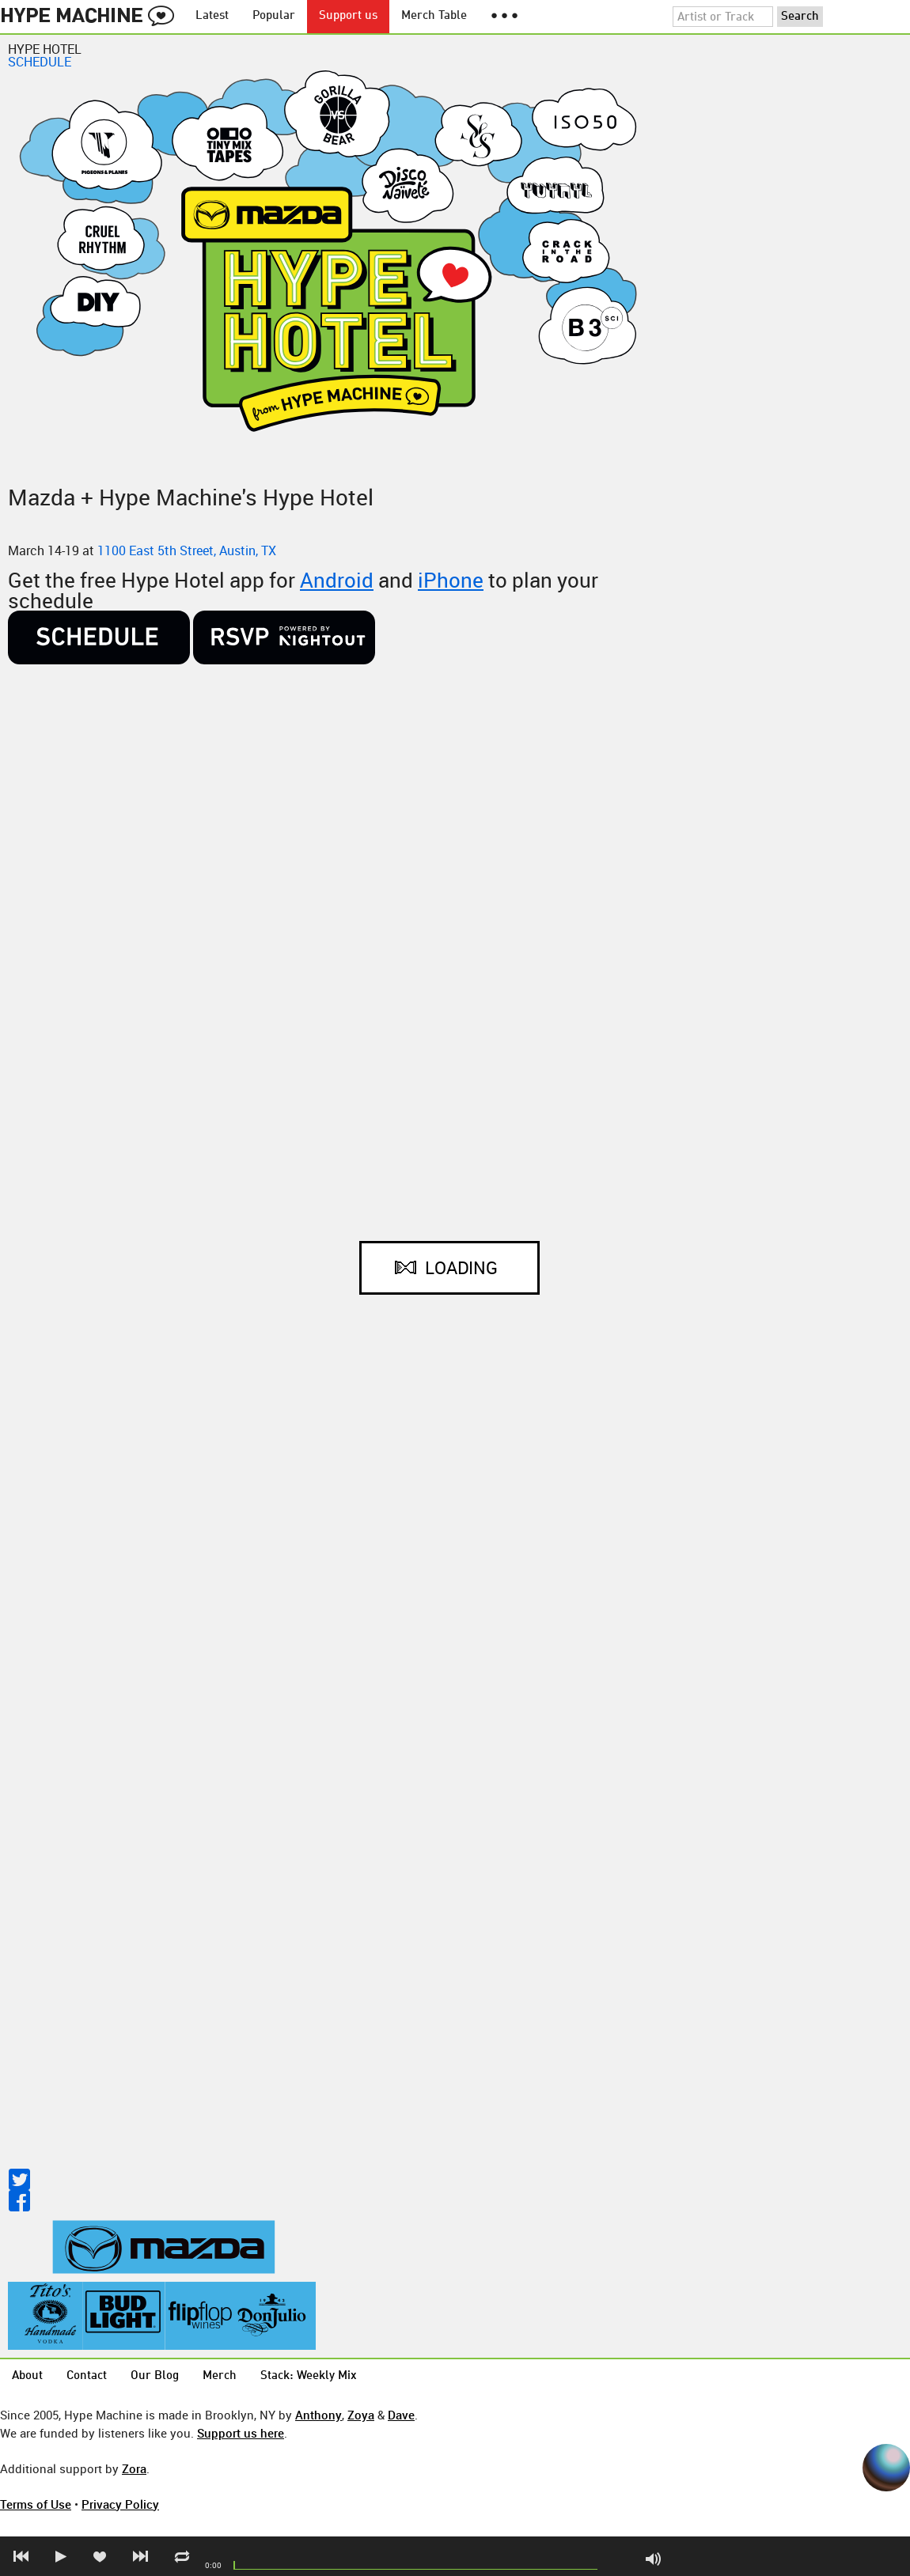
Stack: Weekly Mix (308, 2376)
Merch (220, 2376)
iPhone (450, 580)
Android (336, 580)
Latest (212, 16)
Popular (273, 16)
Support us (348, 16)
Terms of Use (35, 2504)
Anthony (318, 2415)
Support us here (240, 2433)
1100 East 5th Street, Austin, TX (186, 550)
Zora (134, 2468)
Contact (86, 2376)
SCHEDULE (39, 61)
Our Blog (155, 2376)
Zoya (360, 2415)
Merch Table (434, 16)
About (27, 2376)
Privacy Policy (120, 2504)
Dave (401, 2415)
